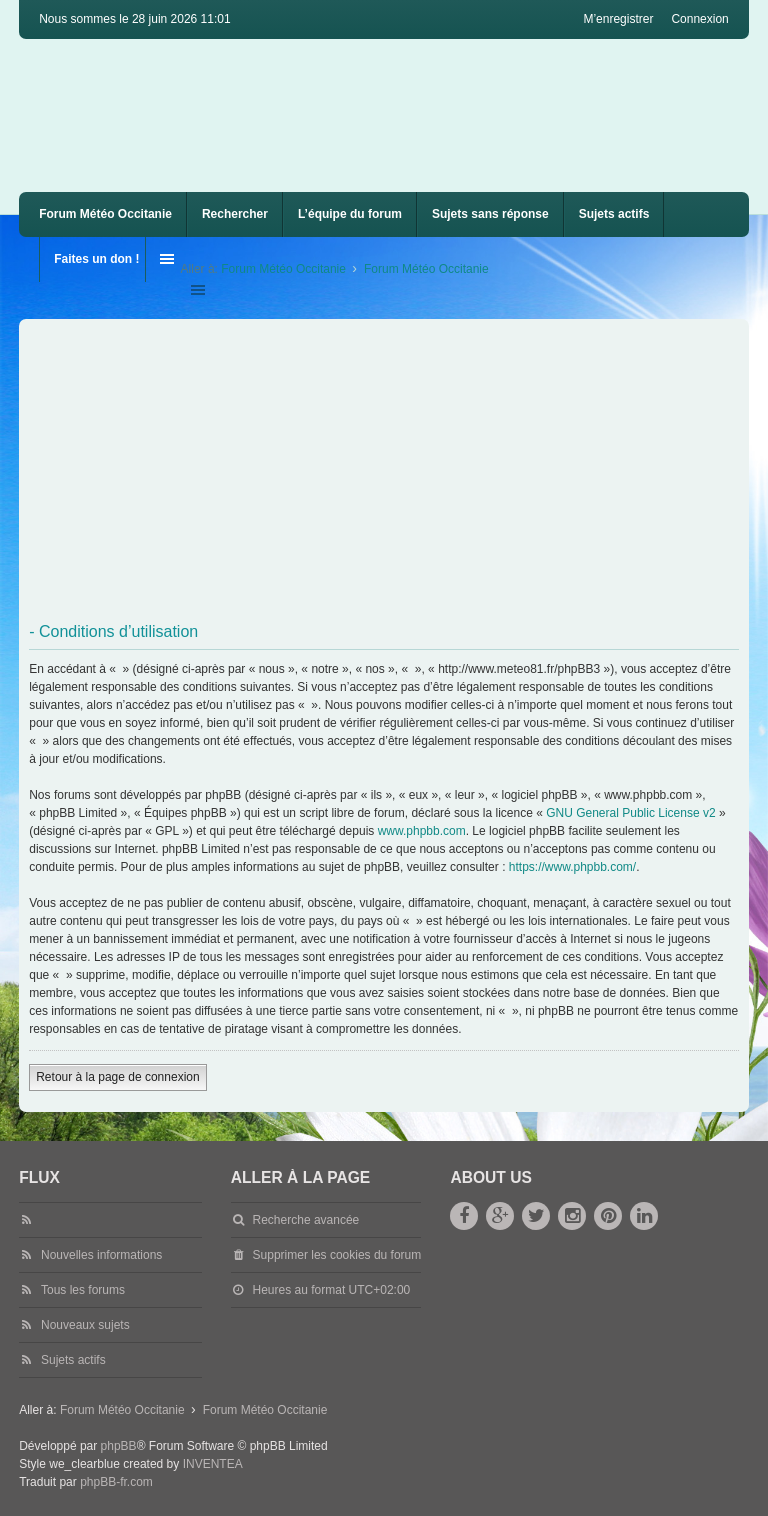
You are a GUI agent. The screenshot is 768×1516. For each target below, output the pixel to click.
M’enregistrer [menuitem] (618, 19)
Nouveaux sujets (85, 1325)
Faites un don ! (96, 259)
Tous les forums (83, 1290)
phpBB (119, 1446)
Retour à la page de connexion (117, 1077)
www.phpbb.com (422, 831)
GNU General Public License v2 (630, 813)
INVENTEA (213, 1464)
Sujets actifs (614, 214)
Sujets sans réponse (490, 214)
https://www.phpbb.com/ (572, 867)
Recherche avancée (306, 1220)
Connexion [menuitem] (699, 19)
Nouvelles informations (101, 1255)
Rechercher (235, 214)
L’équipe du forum (350, 214)
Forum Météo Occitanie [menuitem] (105, 214)
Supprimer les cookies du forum (337, 1255)
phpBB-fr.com (116, 1482)
